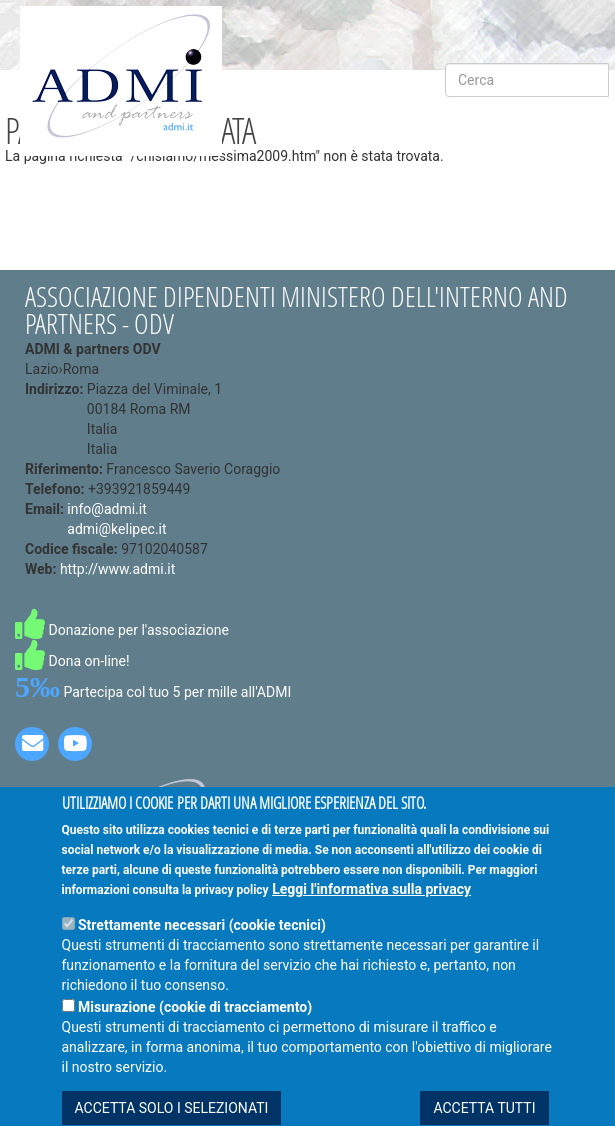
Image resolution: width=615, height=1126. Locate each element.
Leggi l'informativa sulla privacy (371, 916)
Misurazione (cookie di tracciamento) (195, 1034)
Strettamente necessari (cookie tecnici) (202, 952)
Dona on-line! (72, 661)
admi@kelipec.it (116, 529)
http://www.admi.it (117, 569)
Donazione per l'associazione (122, 630)
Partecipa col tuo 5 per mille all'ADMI (153, 692)
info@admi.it (106, 509)
